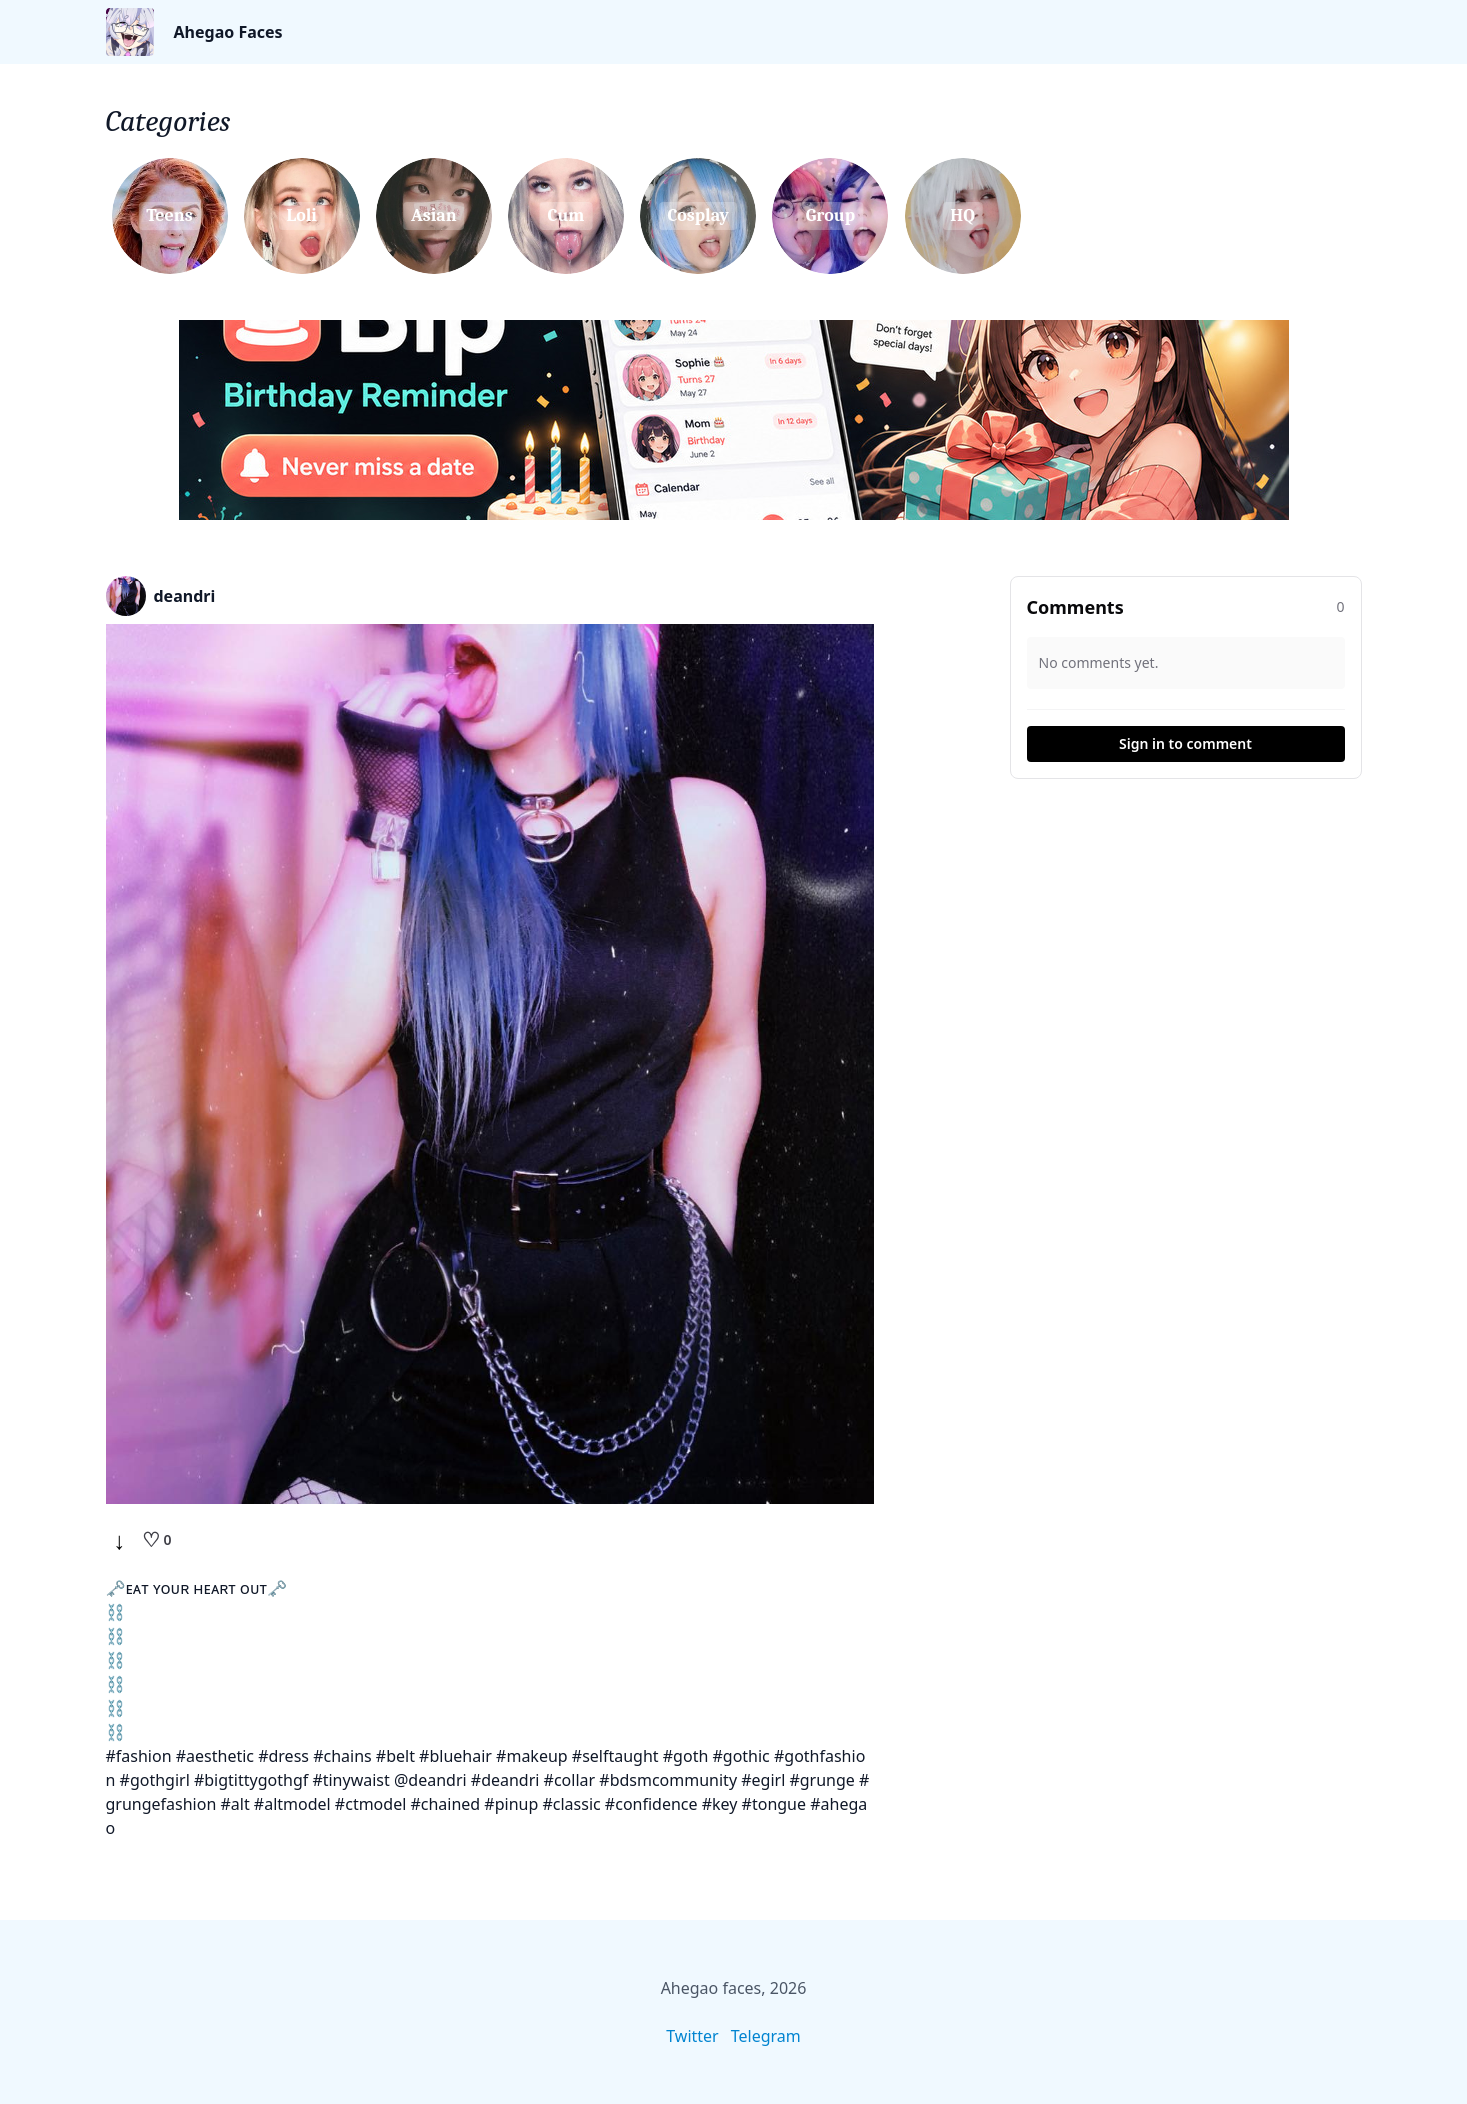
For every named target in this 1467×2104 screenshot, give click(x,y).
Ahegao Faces (228, 32)
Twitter (692, 2036)
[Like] (157, 1540)
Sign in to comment (1185, 743)
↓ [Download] (120, 1540)
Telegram (766, 2036)
